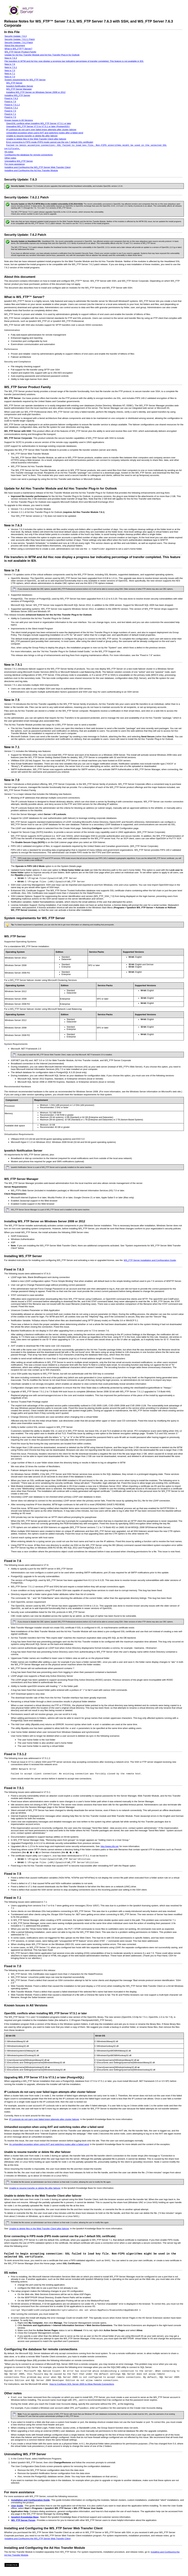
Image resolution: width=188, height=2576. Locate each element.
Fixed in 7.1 (10, 114)
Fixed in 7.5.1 (11, 107)
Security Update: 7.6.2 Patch (19, 42)
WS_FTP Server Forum (23, 2520)
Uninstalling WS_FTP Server (19, 161)
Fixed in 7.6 (10, 101)
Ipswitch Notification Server (19, 86)
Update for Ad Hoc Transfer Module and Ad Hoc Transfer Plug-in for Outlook (42, 55)
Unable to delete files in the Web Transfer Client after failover (35, 139)
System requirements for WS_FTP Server (25, 79)
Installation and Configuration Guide (30, 2500)
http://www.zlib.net (109, 1846)
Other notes (10, 158)
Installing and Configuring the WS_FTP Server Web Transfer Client (37, 167)
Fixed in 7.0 (10, 117)
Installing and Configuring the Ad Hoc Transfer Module (31, 170)
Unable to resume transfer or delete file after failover (31, 135)
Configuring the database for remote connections (29, 154)
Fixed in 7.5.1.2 (12, 104)
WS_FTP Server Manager (18, 89)
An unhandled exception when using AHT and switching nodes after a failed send (49, 2144)
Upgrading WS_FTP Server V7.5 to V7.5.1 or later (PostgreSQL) (37, 126)
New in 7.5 (10, 70)
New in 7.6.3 (11, 58)
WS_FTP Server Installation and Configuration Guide (150, 1260)
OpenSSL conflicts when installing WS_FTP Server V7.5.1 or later (38, 123)
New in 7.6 (10, 64)
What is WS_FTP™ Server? (18, 48)
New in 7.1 (10, 73)
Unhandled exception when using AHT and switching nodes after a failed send (44, 132)
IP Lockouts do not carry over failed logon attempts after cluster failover (40, 129)
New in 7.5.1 (11, 67)
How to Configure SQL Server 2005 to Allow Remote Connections (81, 2384)
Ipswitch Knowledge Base (25, 2517)
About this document (15, 45)
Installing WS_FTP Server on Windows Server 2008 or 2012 (35, 92)
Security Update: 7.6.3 (16, 36)
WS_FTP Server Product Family (20, 52)
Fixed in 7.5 (10, 111)
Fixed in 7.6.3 (11, 98)
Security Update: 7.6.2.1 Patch (20, 39)
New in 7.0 (10, 76)
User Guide (17, 2505)
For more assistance (15, 164)
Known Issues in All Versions (19, 120)
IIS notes (9, 151)
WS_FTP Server (13, 83)
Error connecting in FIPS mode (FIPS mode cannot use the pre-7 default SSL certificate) (49, 142)
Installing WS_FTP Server (17, 95)
